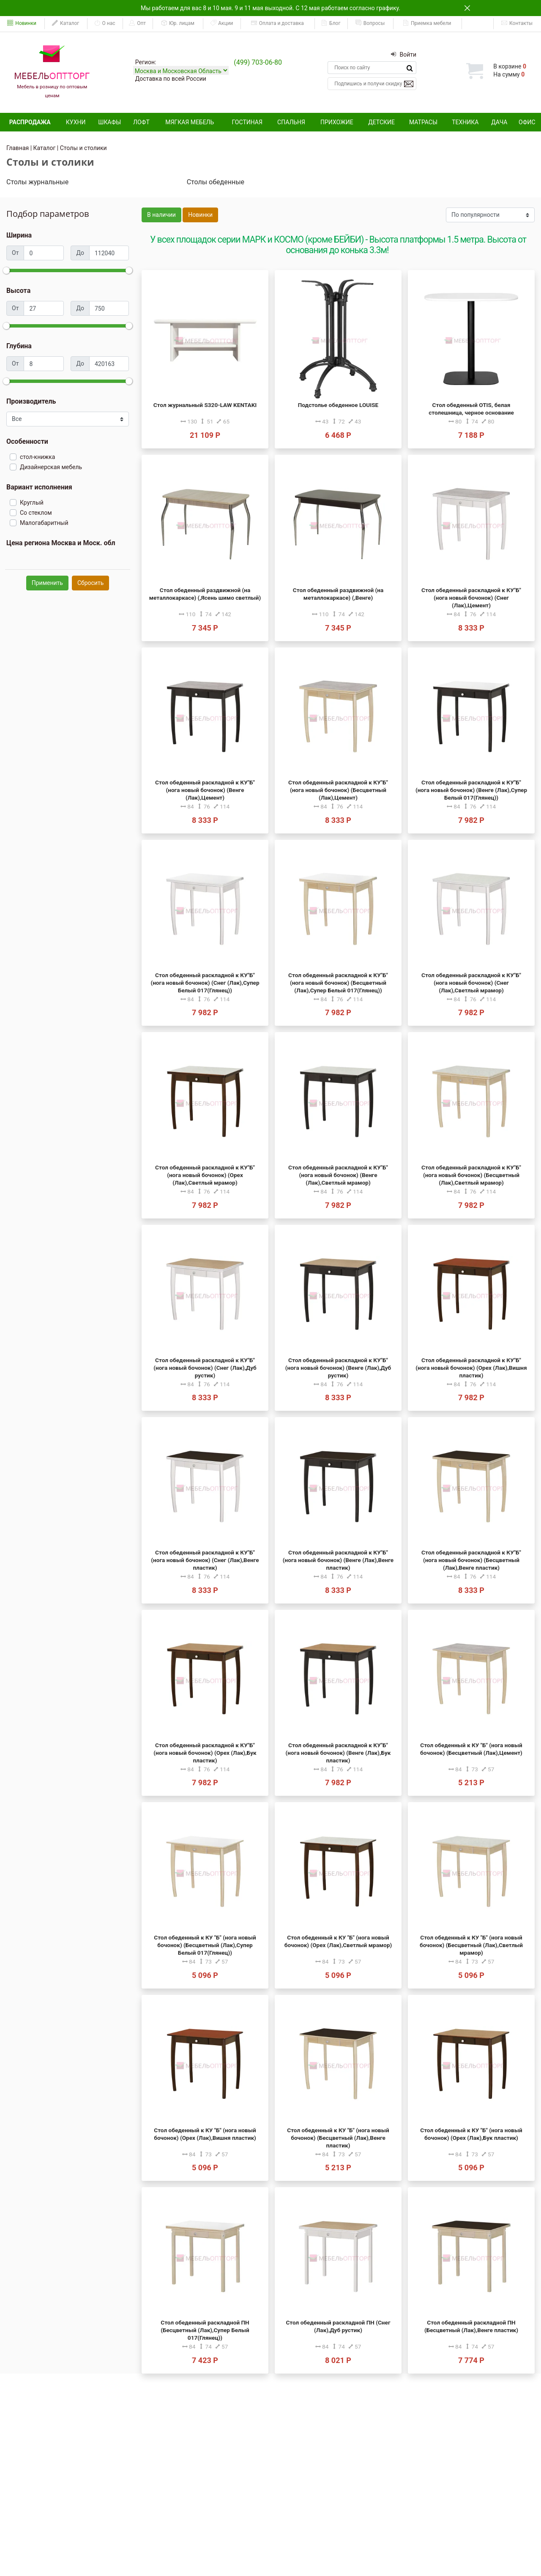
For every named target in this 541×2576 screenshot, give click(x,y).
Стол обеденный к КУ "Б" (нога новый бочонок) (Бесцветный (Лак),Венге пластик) (338, 2138)
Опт (137, 23)
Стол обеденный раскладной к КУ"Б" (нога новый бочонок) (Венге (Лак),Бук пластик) (338, 1753)
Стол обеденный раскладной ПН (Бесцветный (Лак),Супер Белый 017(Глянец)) (205, 2330)
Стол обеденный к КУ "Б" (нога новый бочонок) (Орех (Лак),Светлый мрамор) (338, 1941)
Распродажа (30, 122)
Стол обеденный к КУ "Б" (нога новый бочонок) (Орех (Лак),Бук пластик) (471, 2134)
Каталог (65, 23)
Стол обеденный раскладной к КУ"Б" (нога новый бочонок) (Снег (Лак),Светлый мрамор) (471, 983)
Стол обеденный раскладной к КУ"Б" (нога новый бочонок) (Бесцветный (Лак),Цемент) (338, 790)
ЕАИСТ (478, 23)
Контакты (517, 23)
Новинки (21, 23)
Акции (221, 23)
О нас (104, 23)
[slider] (6, 270)
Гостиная (247, 122)
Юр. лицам (177, 23)
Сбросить (90, 582)
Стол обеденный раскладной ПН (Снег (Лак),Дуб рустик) (338, 2326)
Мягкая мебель (189, 122)
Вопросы (370, 23)
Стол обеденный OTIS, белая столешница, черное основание (471, 409)
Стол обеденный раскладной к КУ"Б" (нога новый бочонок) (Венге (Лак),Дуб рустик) (338, 1368)
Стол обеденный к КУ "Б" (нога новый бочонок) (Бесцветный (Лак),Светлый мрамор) (471, 1945)
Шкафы (109, 122)
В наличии (161, 214)
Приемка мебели (427, 23)
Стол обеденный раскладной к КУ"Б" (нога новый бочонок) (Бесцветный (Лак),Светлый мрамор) (471, 1175)
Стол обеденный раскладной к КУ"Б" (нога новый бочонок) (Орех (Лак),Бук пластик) (204, 1753)
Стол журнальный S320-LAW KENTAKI (205, 405)
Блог (330, 23)
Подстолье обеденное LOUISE (338, 405)
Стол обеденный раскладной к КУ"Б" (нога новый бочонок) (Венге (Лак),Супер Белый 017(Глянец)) (471, 790)
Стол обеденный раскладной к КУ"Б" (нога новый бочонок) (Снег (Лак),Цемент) (471, 598)
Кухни (76, 122)
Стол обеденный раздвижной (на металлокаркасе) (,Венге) (338, 594)
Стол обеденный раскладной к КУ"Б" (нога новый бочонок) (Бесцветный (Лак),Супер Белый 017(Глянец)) (338, 983)
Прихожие (336, 122)
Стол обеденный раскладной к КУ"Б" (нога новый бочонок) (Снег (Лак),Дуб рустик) (205, 1368)
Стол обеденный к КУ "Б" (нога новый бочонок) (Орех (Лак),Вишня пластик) (205, 2134)
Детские (381, 122)
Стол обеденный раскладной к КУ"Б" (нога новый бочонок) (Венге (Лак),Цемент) (205, 790)
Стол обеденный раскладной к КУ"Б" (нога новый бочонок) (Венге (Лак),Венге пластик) (338, 1560)
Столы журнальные (37, 182)
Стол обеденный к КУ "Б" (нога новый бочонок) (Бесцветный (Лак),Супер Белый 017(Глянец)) (205, 1945)
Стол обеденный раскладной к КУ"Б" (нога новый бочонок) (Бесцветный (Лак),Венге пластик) (471, 1560)
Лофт (141, 122)
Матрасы (423, 122)
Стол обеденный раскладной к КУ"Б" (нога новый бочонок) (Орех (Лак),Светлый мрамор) (205, 1175)
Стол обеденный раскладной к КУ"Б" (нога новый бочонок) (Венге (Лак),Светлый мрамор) (338, 1175)
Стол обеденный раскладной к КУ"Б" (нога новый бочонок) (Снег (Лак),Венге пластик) (205, 1560)
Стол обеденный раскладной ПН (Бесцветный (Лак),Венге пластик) (471, 2326)
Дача (499, 122)
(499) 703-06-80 (258, 62)
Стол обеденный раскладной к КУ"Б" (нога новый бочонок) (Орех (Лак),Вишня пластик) (471, 1368)
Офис (527, 122)
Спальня (291, 122)
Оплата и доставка (277, 23)
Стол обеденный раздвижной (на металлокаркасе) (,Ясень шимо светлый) (205, 594)
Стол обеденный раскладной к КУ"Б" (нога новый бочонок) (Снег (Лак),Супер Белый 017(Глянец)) (204, 983)
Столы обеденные (215, 182)
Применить (47, 582)
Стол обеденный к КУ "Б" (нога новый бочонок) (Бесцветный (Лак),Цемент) (471, 1749)
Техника (465, 122)
